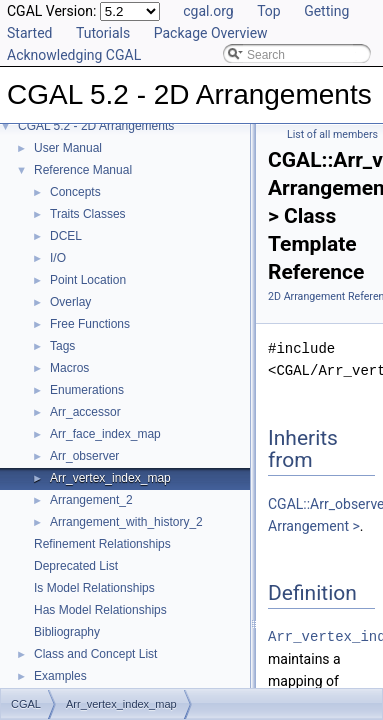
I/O (58, 258)
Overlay (70, 302)
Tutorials (103, 33)
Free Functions (90, 324)
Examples (60, 676)
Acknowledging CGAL (74, 55)
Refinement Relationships (102, 544)
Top (269, 11)
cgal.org (208, 11)
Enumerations (87, 390)
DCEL (66, 236)
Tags (62, 346)
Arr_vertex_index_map (110, 478)
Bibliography (67, 632)
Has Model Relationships (100, 610)
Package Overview (211, 33)
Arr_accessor (85, 412)
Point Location (88, 280)
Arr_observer (84, 456)
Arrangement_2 (91, 500)
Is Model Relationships (94, 588)
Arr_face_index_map (105, 434)
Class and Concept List (95, 654)
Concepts (75, 192)
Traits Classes (88, 214)
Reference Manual (83, 170)
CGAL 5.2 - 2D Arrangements (96, 126)
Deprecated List (76, 566)
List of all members (332, 134)
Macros (69, 368)
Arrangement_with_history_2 (126, 522)
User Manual (68, 148)
